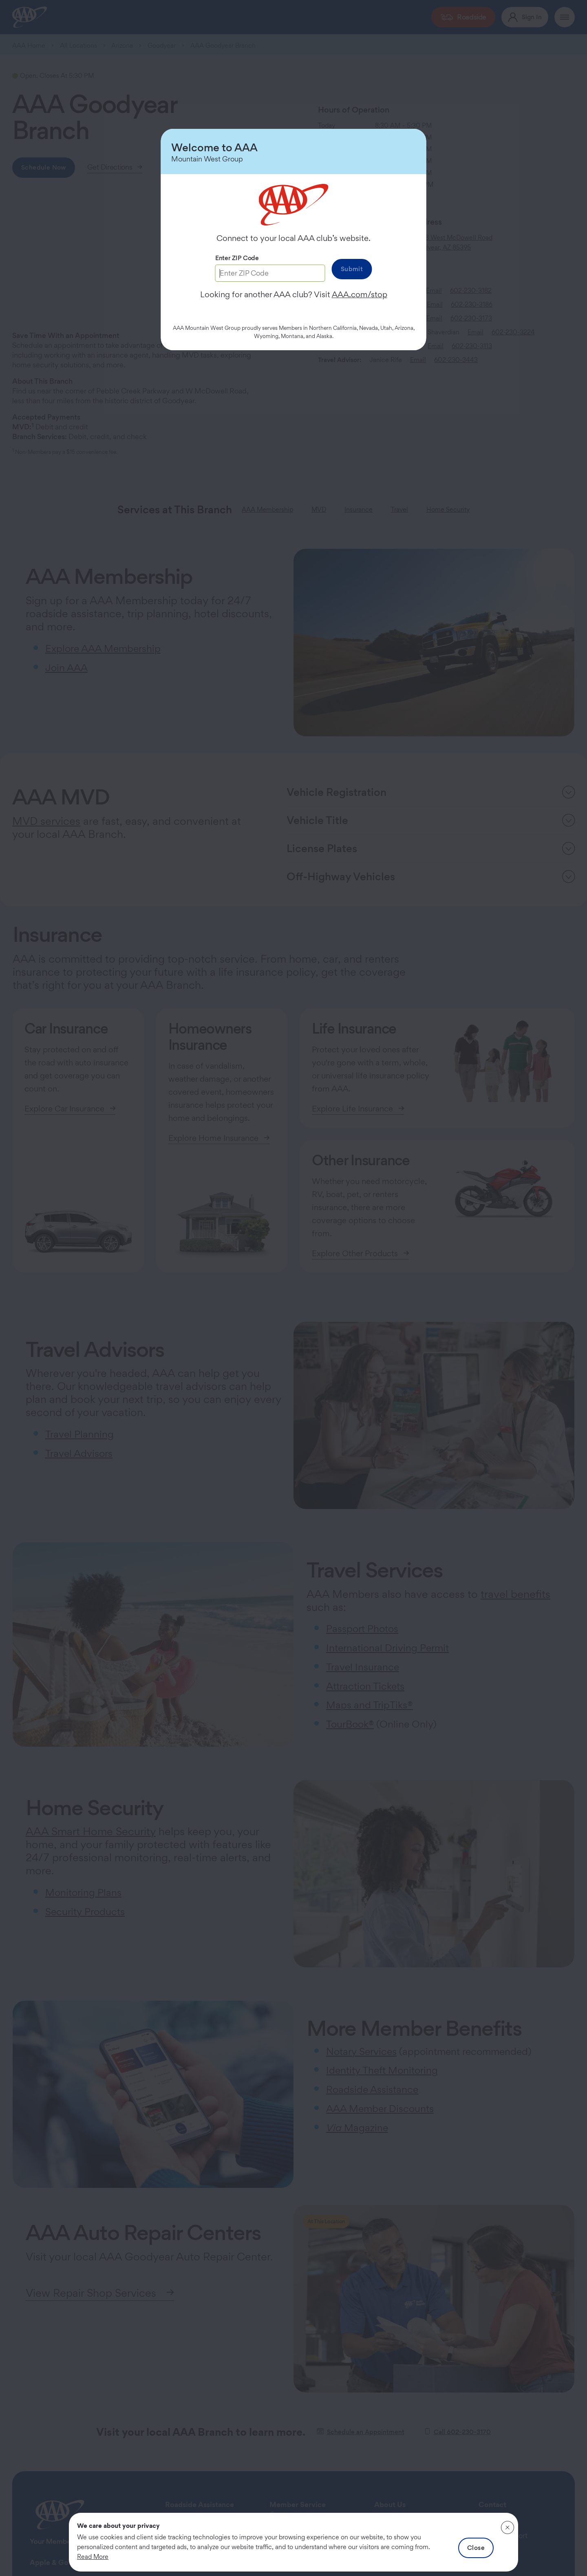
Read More (92, 2557)
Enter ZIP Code (237, 258)
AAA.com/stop (359, 294)
